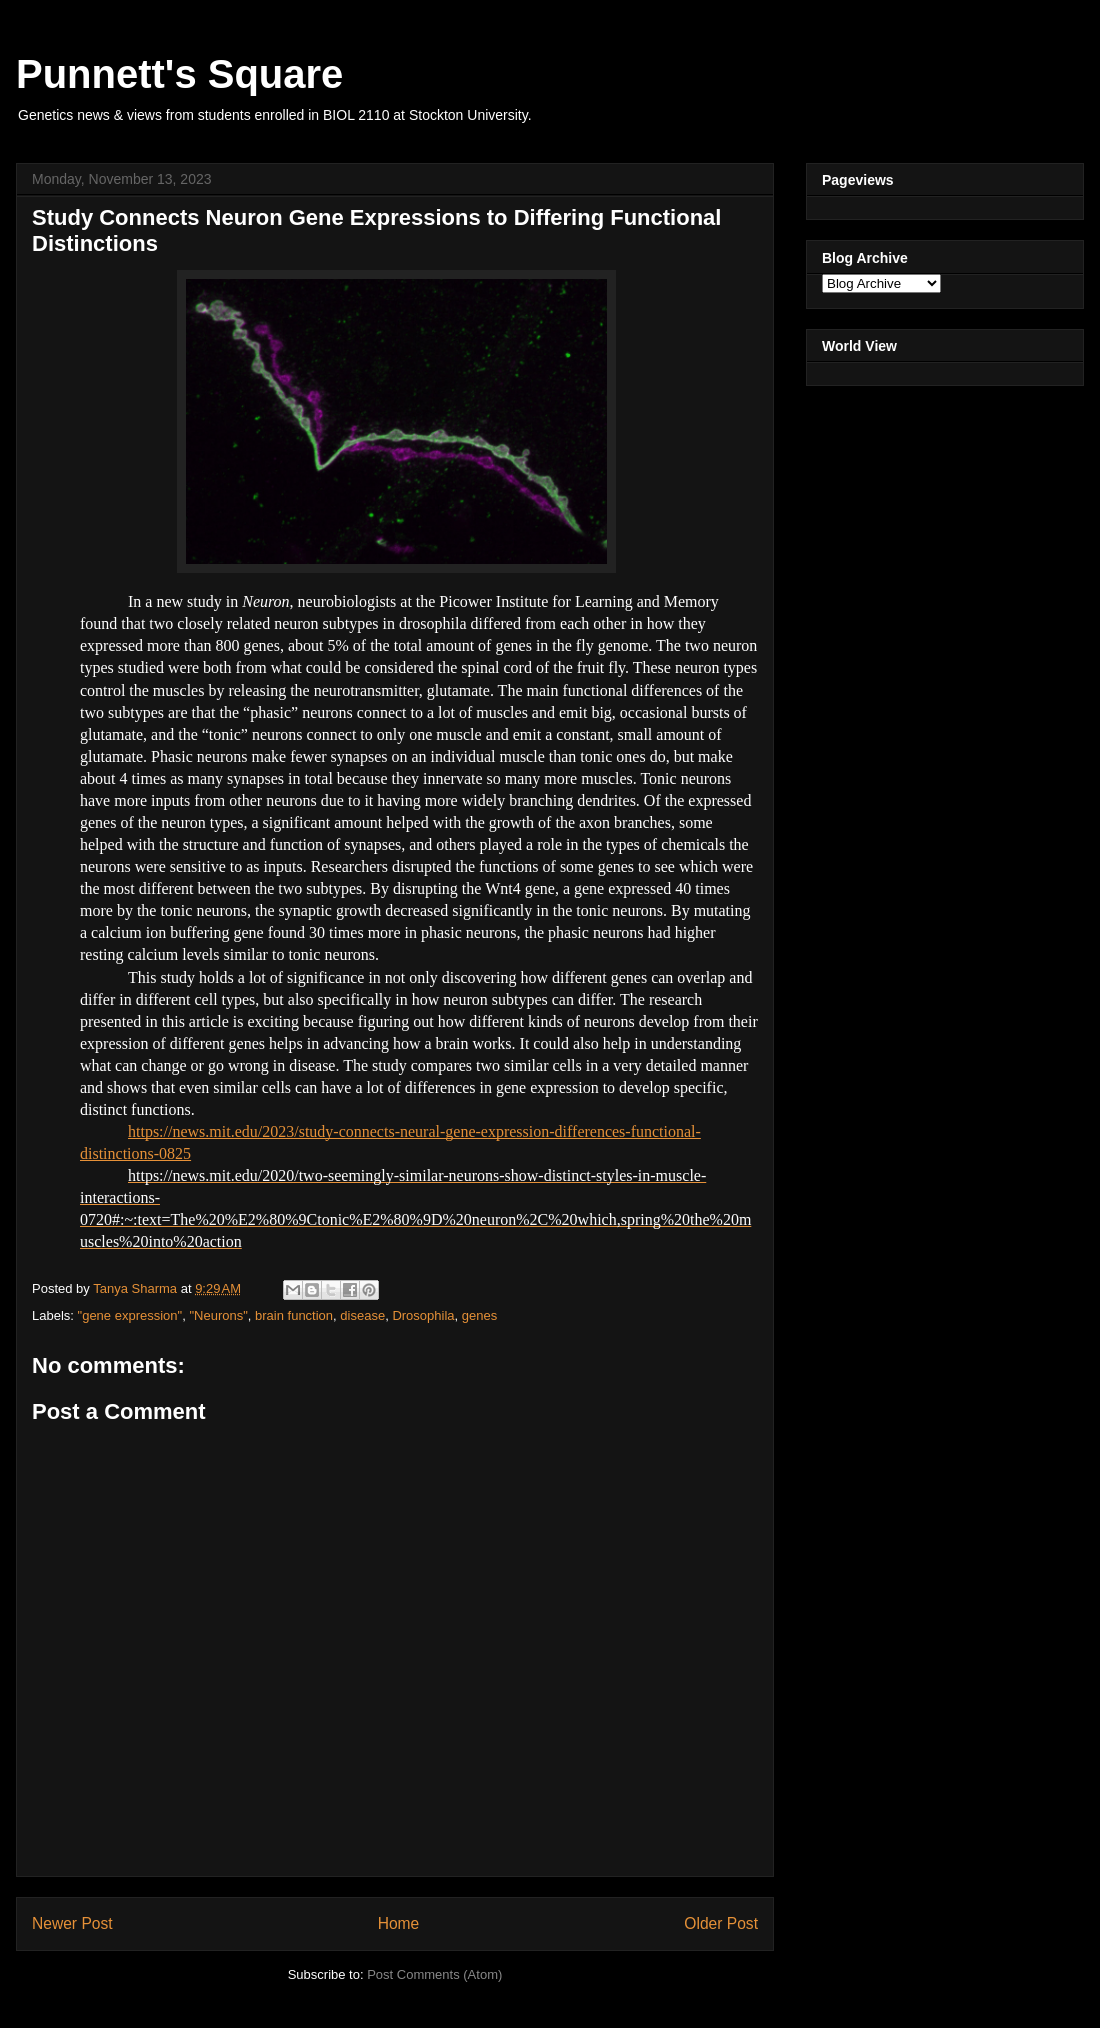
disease (362, 1315)
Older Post (721, 1923)
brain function (294, 1315)
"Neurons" (218, 1315)
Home (399, 1923)
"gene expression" (130, 1315)
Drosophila (423, 1315)
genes (479, 1315)
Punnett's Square (179, 74)
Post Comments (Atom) (434, 1974)
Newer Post (72, 1923)
